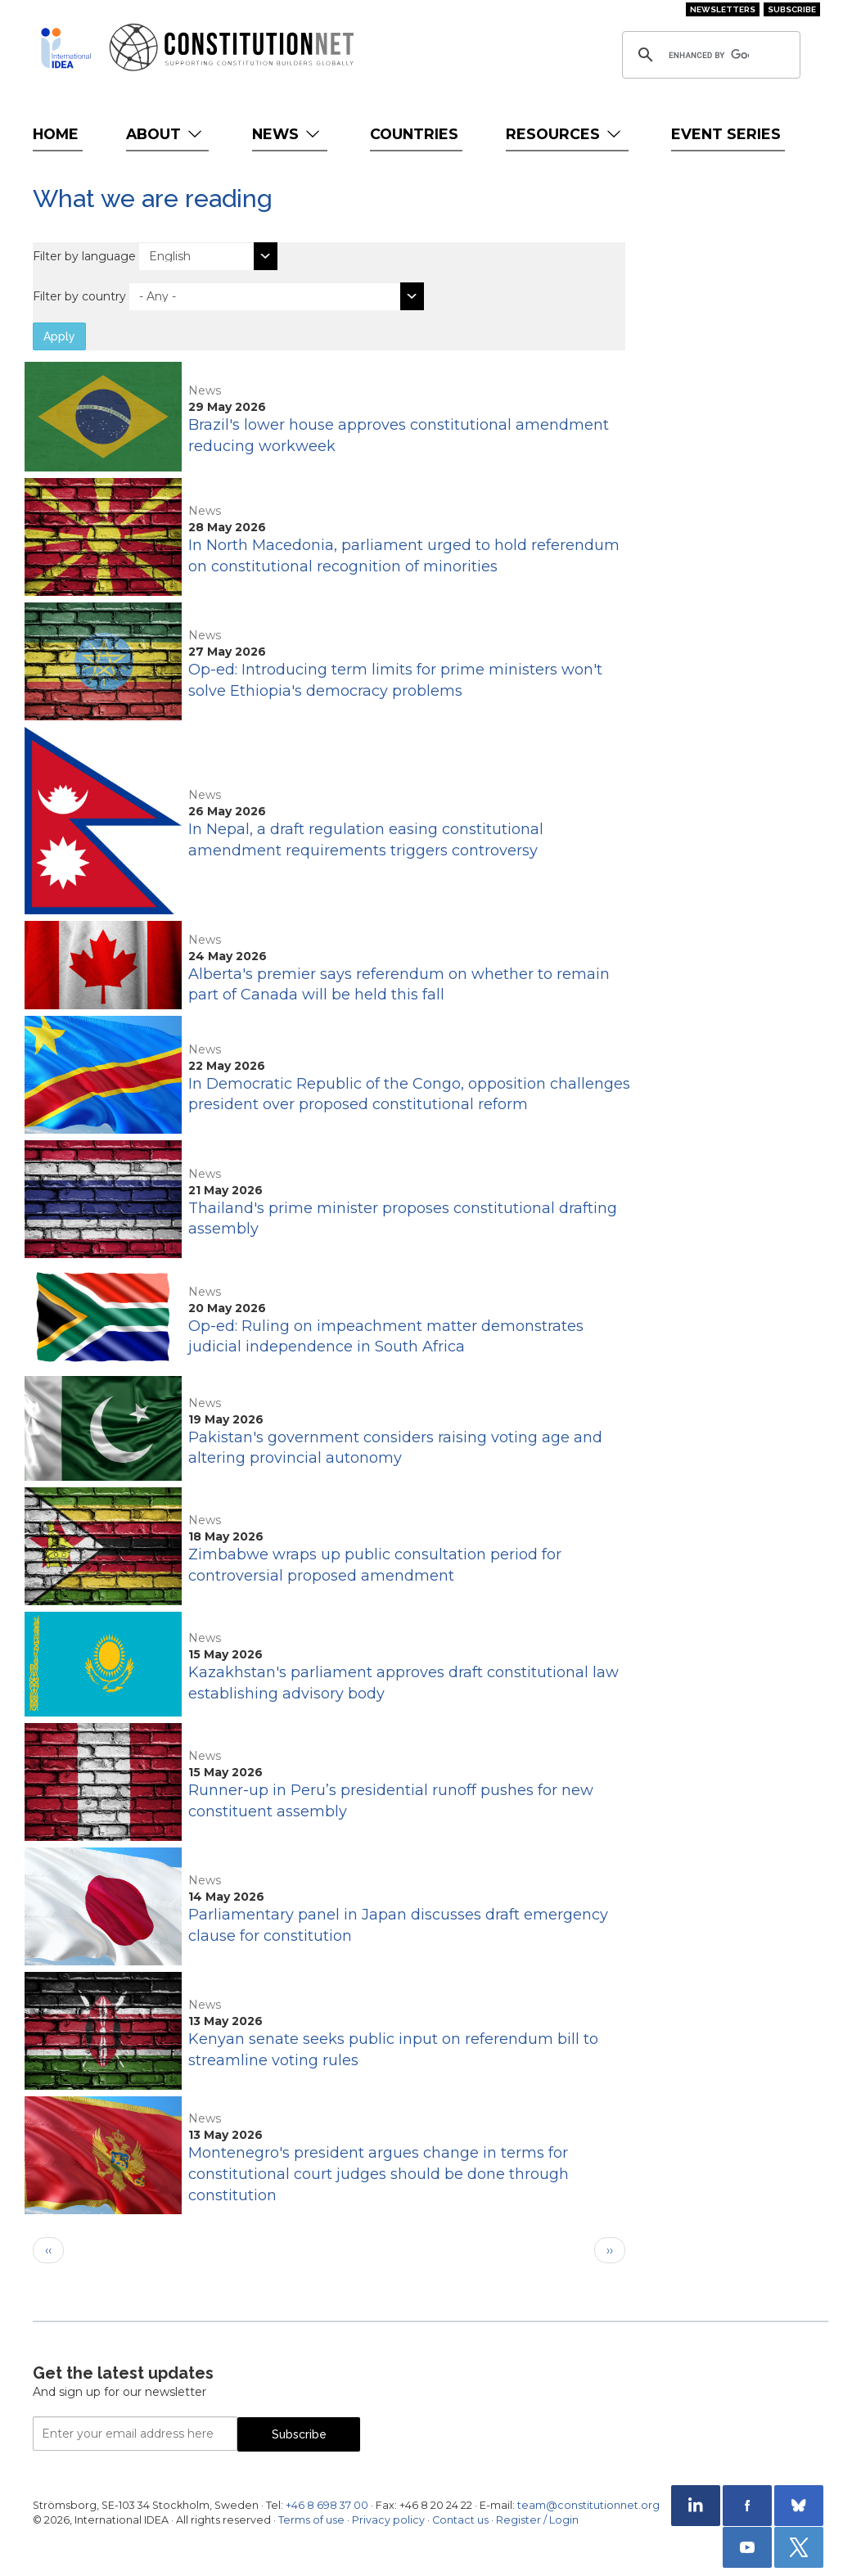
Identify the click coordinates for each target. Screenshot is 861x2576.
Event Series (726, 133)
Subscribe (792, 9)
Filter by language (84, 256)
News (287, 133)
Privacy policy (388, 2520)
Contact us (460, 2520)
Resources (565, 133)
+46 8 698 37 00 (327, 2505)
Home (56, 133)
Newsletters (722, 9)
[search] (709, 55)
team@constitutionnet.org (588, 2505)
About (165, 133)
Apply (59, 336)
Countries (414, 133)
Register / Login (537, 2520)
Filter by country (79, 296)
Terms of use (311, 2520)
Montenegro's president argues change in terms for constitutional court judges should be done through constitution (378, 2174)
